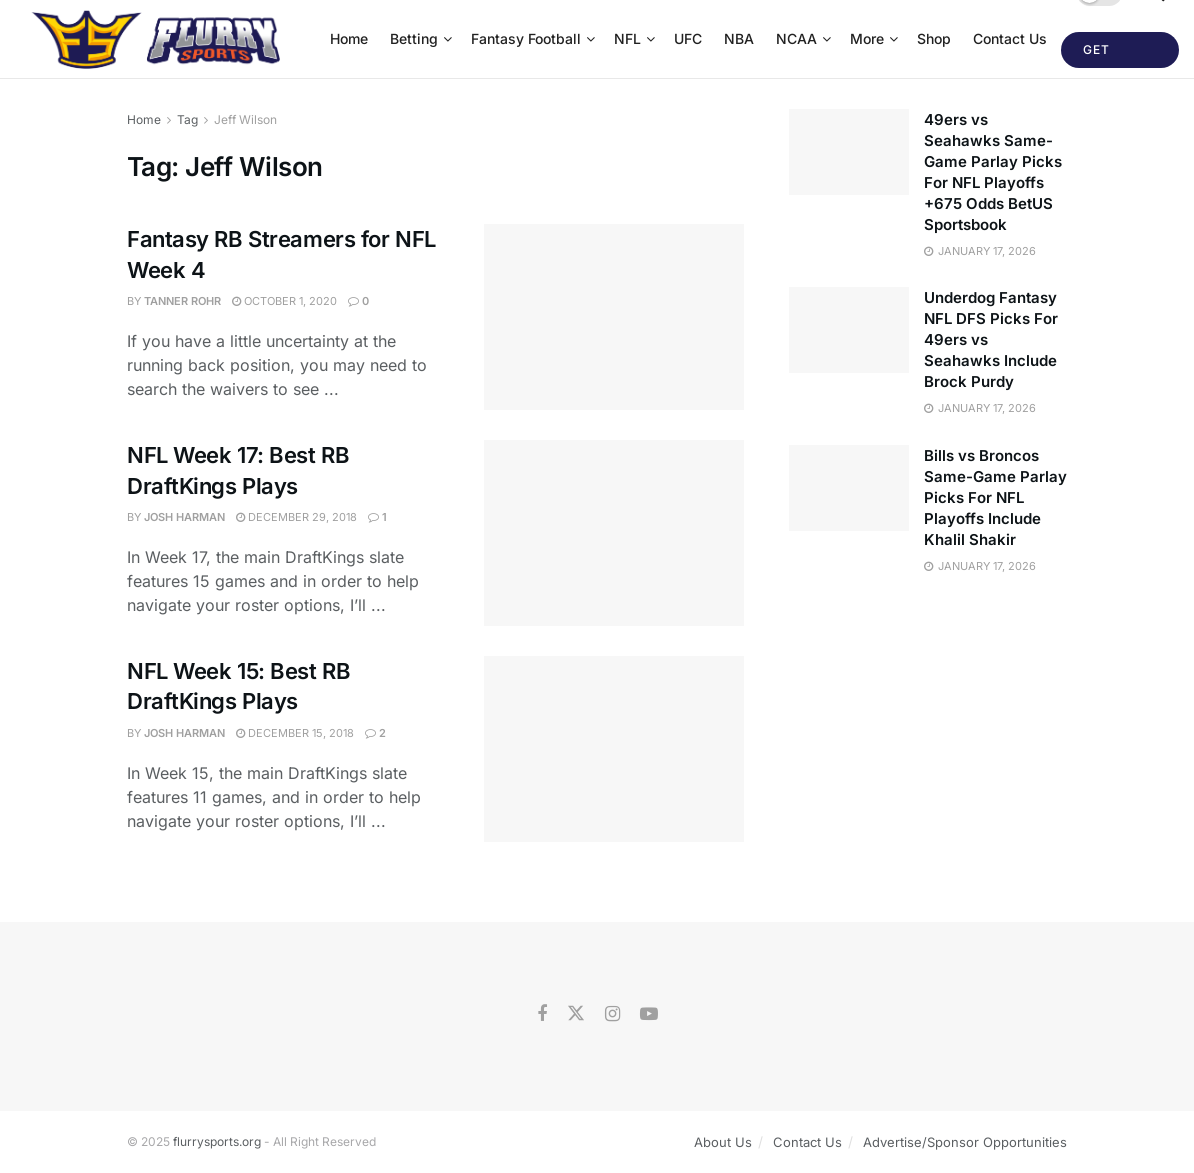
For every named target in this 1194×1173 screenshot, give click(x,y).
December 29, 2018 (296, 517)
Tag (187, 119)
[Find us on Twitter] (576, 1014)
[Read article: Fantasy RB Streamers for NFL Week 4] (614, 317)
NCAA (796, 38)
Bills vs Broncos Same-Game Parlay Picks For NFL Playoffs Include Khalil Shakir (995, 497)
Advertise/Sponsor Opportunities (965, 1142)
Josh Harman (184, 517)
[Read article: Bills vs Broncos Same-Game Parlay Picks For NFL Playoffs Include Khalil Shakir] (849, 488)
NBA (739, 38)
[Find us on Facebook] (542, 1014)
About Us (723, 1142)
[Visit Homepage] (158, 39)
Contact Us (1010, 38)
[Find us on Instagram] (612, 1014)
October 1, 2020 (284, 301)
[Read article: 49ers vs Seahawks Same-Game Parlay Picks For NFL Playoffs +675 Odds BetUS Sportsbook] (849, 152)
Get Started (1114, 55)
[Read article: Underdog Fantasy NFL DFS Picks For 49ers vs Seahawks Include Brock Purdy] (849, 330)
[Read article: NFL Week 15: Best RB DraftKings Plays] (614, 749)
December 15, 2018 (295, 733)
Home (349, 38)
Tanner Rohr (182, 301)
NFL (627, 38)
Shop (934, 38)
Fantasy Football (526, 38)
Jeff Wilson (245, 119)
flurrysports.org (217, 1141)
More (867, 38)
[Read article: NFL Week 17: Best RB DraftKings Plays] (614, 533)
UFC (688, 38)
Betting (414, 38)
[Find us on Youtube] (649, 1014)
